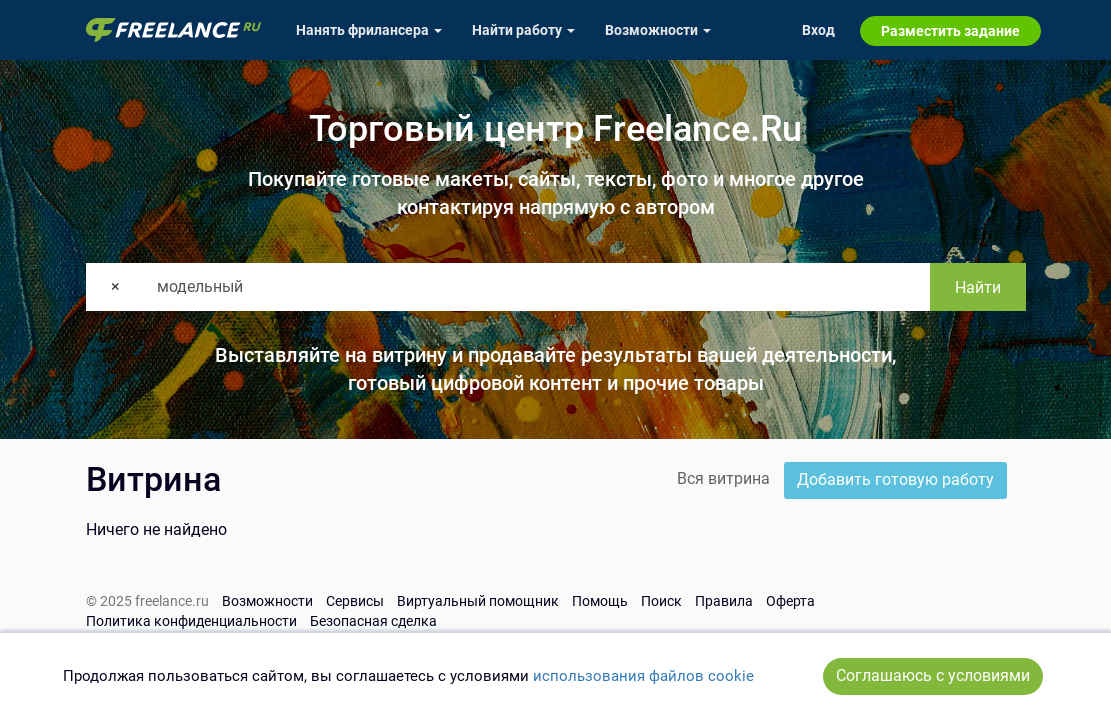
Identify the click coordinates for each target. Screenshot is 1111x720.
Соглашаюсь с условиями (933, 675)
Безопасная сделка (373, 621)
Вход (818, 30)
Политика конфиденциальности (191, 621)
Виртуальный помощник (478, 601)
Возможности (267, 601)
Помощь (600, 601)
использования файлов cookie (643, 676)
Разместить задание (950, 31)
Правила (724, 601)
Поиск (661, 601)
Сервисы (355, 601)
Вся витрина (723, 478)
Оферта (790, 601)
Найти (978, 287)
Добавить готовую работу (895, 479)
